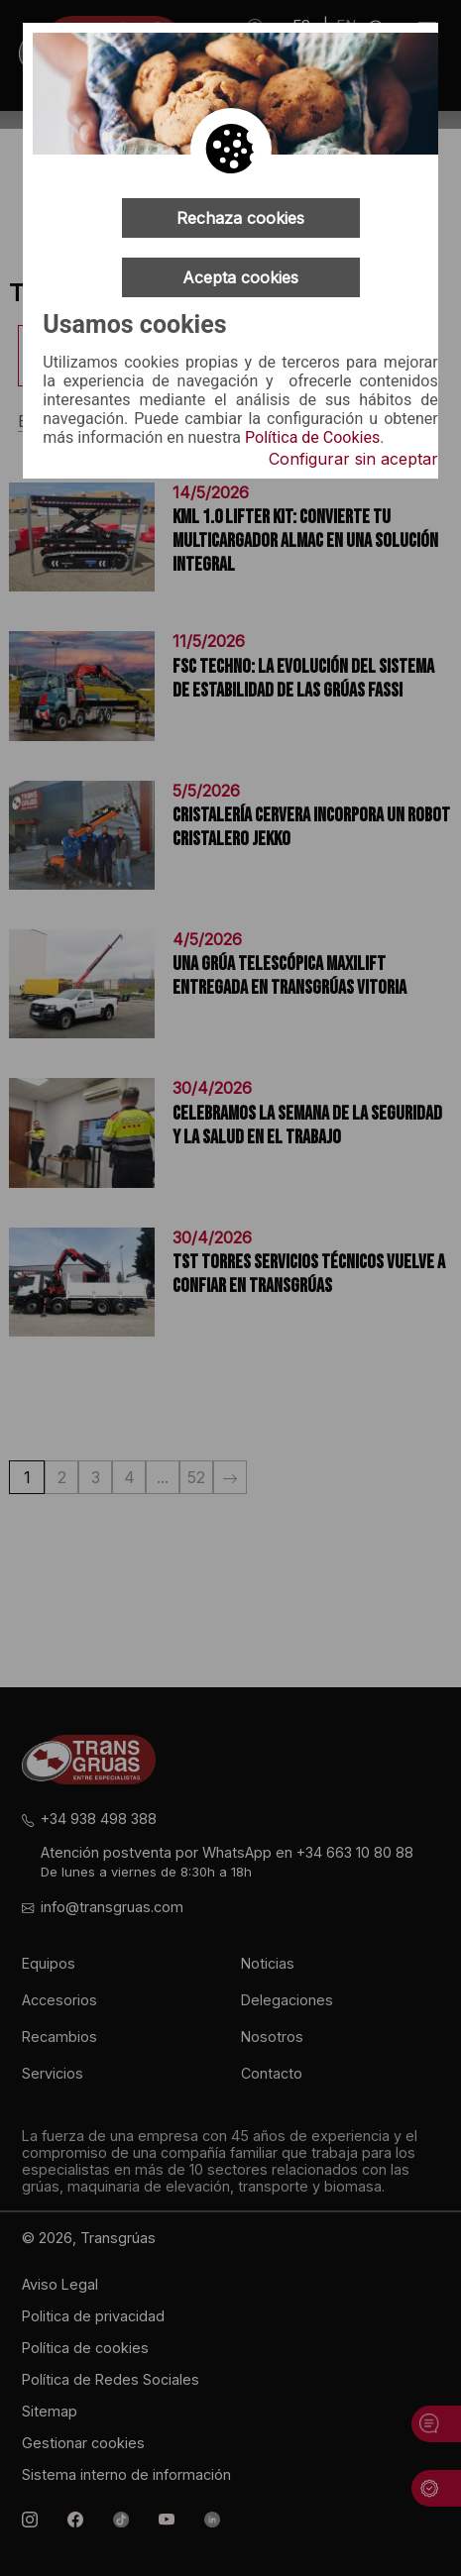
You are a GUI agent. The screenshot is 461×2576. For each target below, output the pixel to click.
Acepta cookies (240, 277)
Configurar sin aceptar (353, 459)
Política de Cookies (312, 438)
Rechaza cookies (240, 218)
